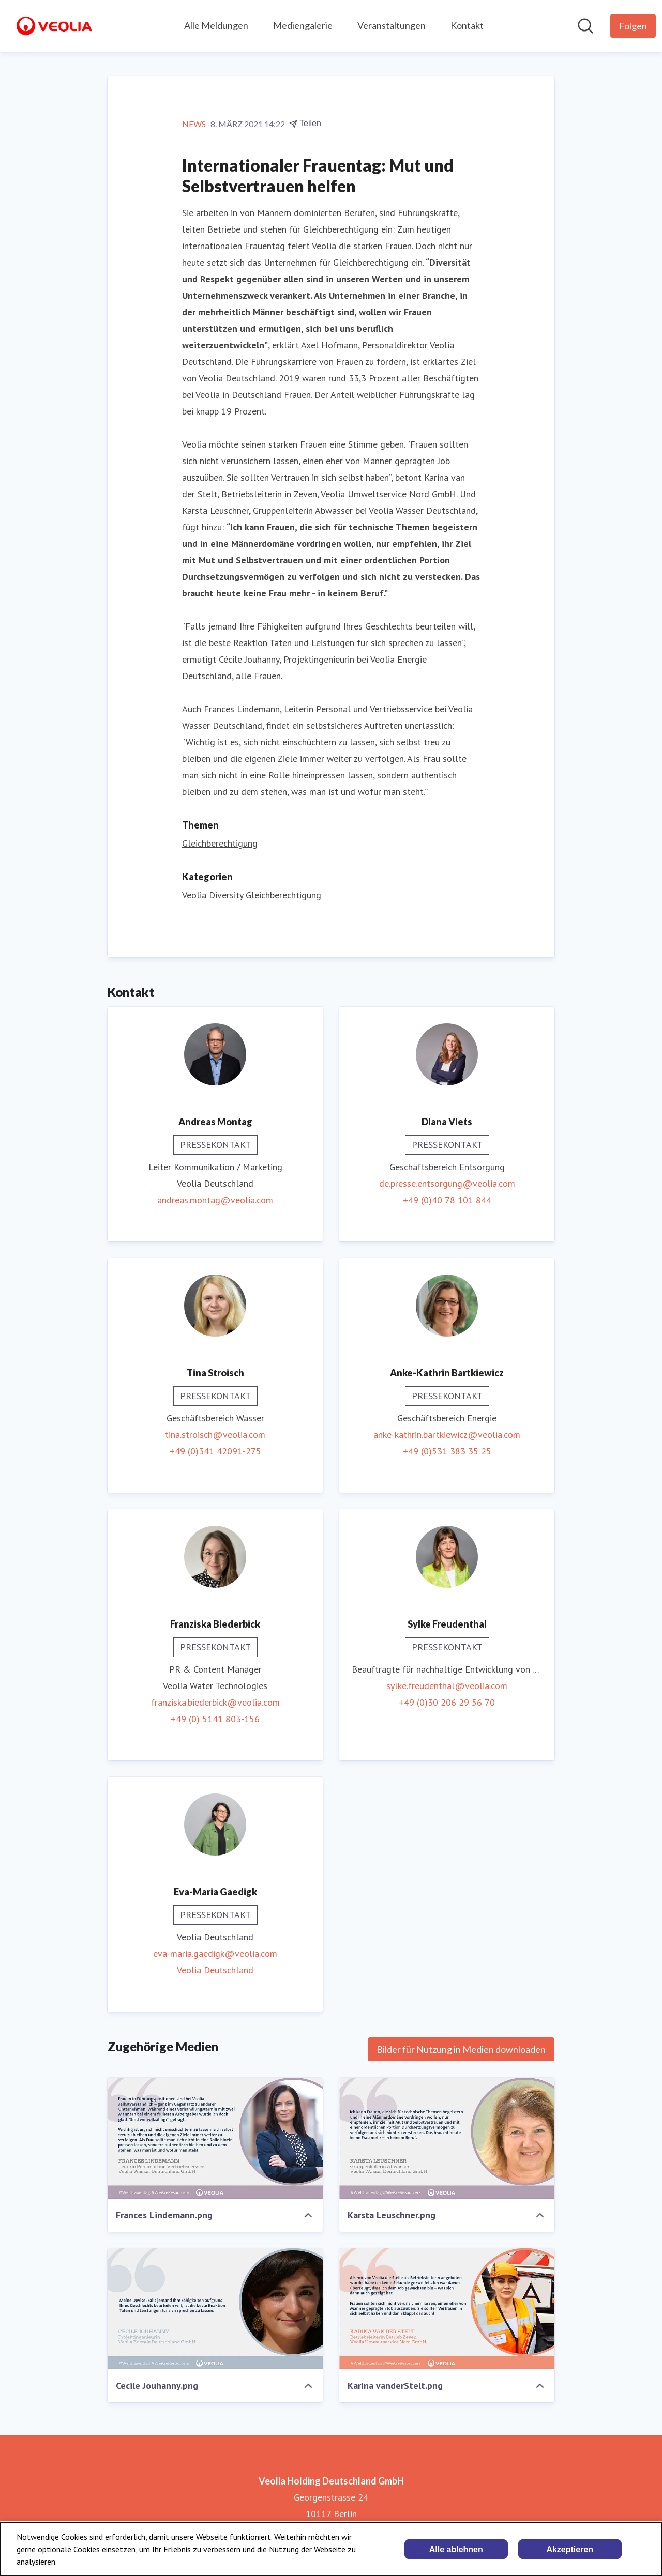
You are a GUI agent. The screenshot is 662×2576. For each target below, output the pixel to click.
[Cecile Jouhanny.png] (215, 2308)
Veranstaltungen (391, 25)
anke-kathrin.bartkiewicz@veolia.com (446, 1434)
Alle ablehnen (456, 2549)
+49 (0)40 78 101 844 (447, 1200)
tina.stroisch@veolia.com (215, 1434)
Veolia (194, 895)
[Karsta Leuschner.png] (446, 2138)
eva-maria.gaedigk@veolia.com (215, 1953)
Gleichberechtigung (220, 843)
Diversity (226, 895)
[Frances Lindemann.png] (215, 2138)
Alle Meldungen (216, 25)
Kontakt (467, 25)
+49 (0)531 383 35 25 (447, 1451)
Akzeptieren (569, 2549)
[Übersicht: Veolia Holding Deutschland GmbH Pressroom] (54, 25)
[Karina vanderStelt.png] (446, 2308)
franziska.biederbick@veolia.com (215, 1702)
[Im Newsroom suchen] (585, 26)
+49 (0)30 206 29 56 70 (447, 1702)
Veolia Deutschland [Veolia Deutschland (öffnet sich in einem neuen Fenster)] (215, 1970)
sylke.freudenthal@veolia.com (446, 1686)
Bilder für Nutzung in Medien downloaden (461, 2049)
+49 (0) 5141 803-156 (215, 1719)
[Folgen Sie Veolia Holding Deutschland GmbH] (633, 26)
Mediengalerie (303, 25)
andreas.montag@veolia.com (215, 1200)
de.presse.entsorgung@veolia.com (447, 1183)
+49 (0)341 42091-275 (215, 1451)
